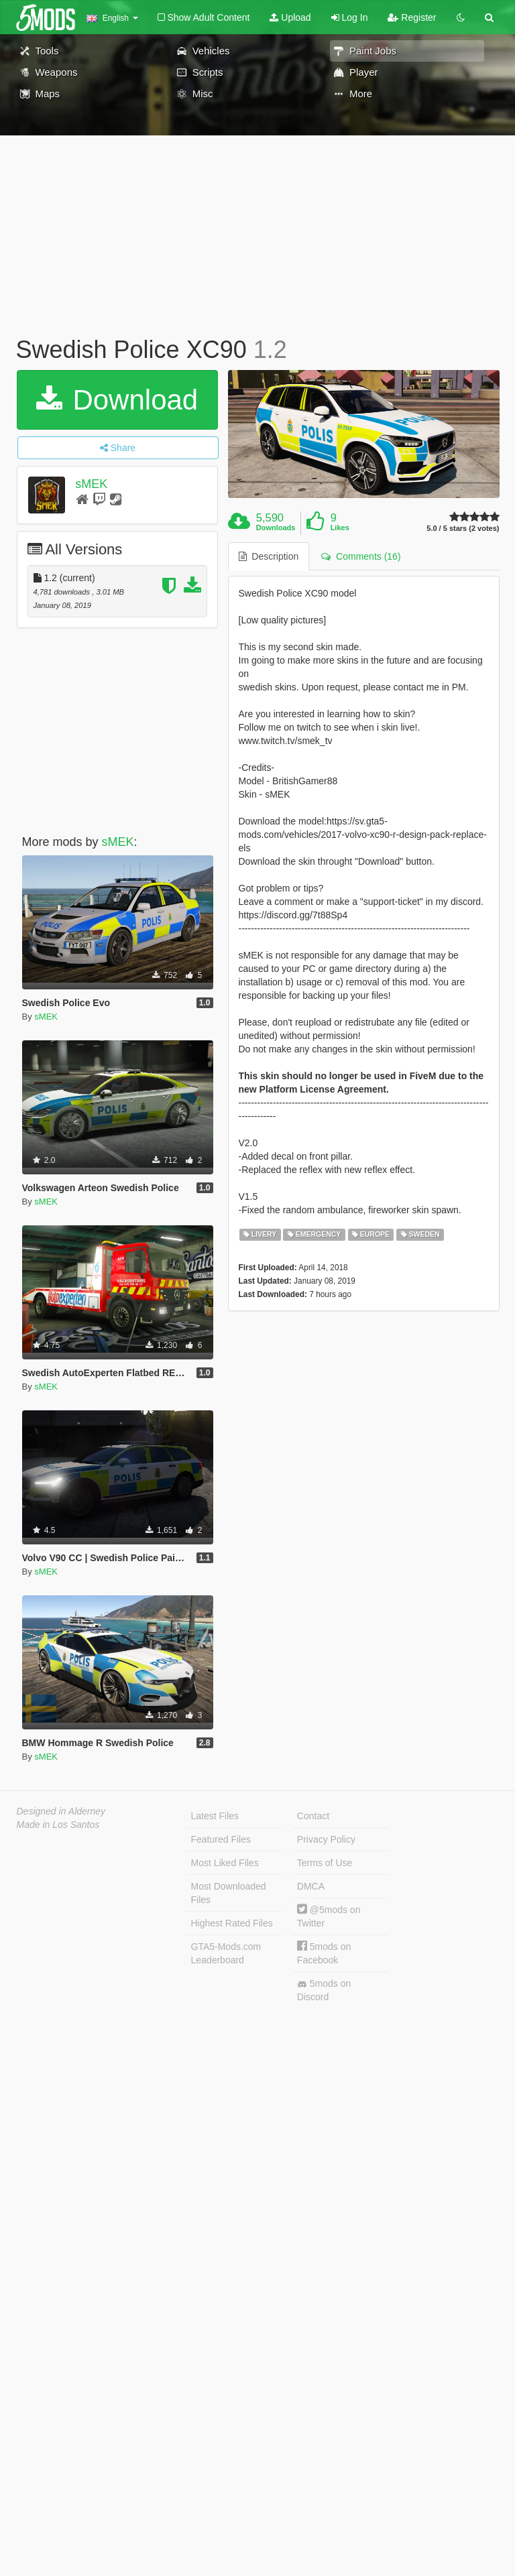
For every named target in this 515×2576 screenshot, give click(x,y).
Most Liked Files (225, 1862)
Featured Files (221, 1839)
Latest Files (215, 1816)
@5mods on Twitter (329, 1916)
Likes (340, 528)
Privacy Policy (326, 1839)
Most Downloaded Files (228, 1893)
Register (412, 17)
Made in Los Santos (58, 1824)
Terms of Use (324, 1862)
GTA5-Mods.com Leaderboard (226, 1953)
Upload (290, 17)
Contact (313, 1816)
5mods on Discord (324, 1990)
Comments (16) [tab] (360, 556)
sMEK (91, 484)
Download (117, 400)
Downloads (276, 528)
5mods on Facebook (324, 1953)
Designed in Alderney (61, 1811)
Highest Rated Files (232, 1923)
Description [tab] (269, 556)
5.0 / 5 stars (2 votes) (462, 528)
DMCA (311, 1886)
